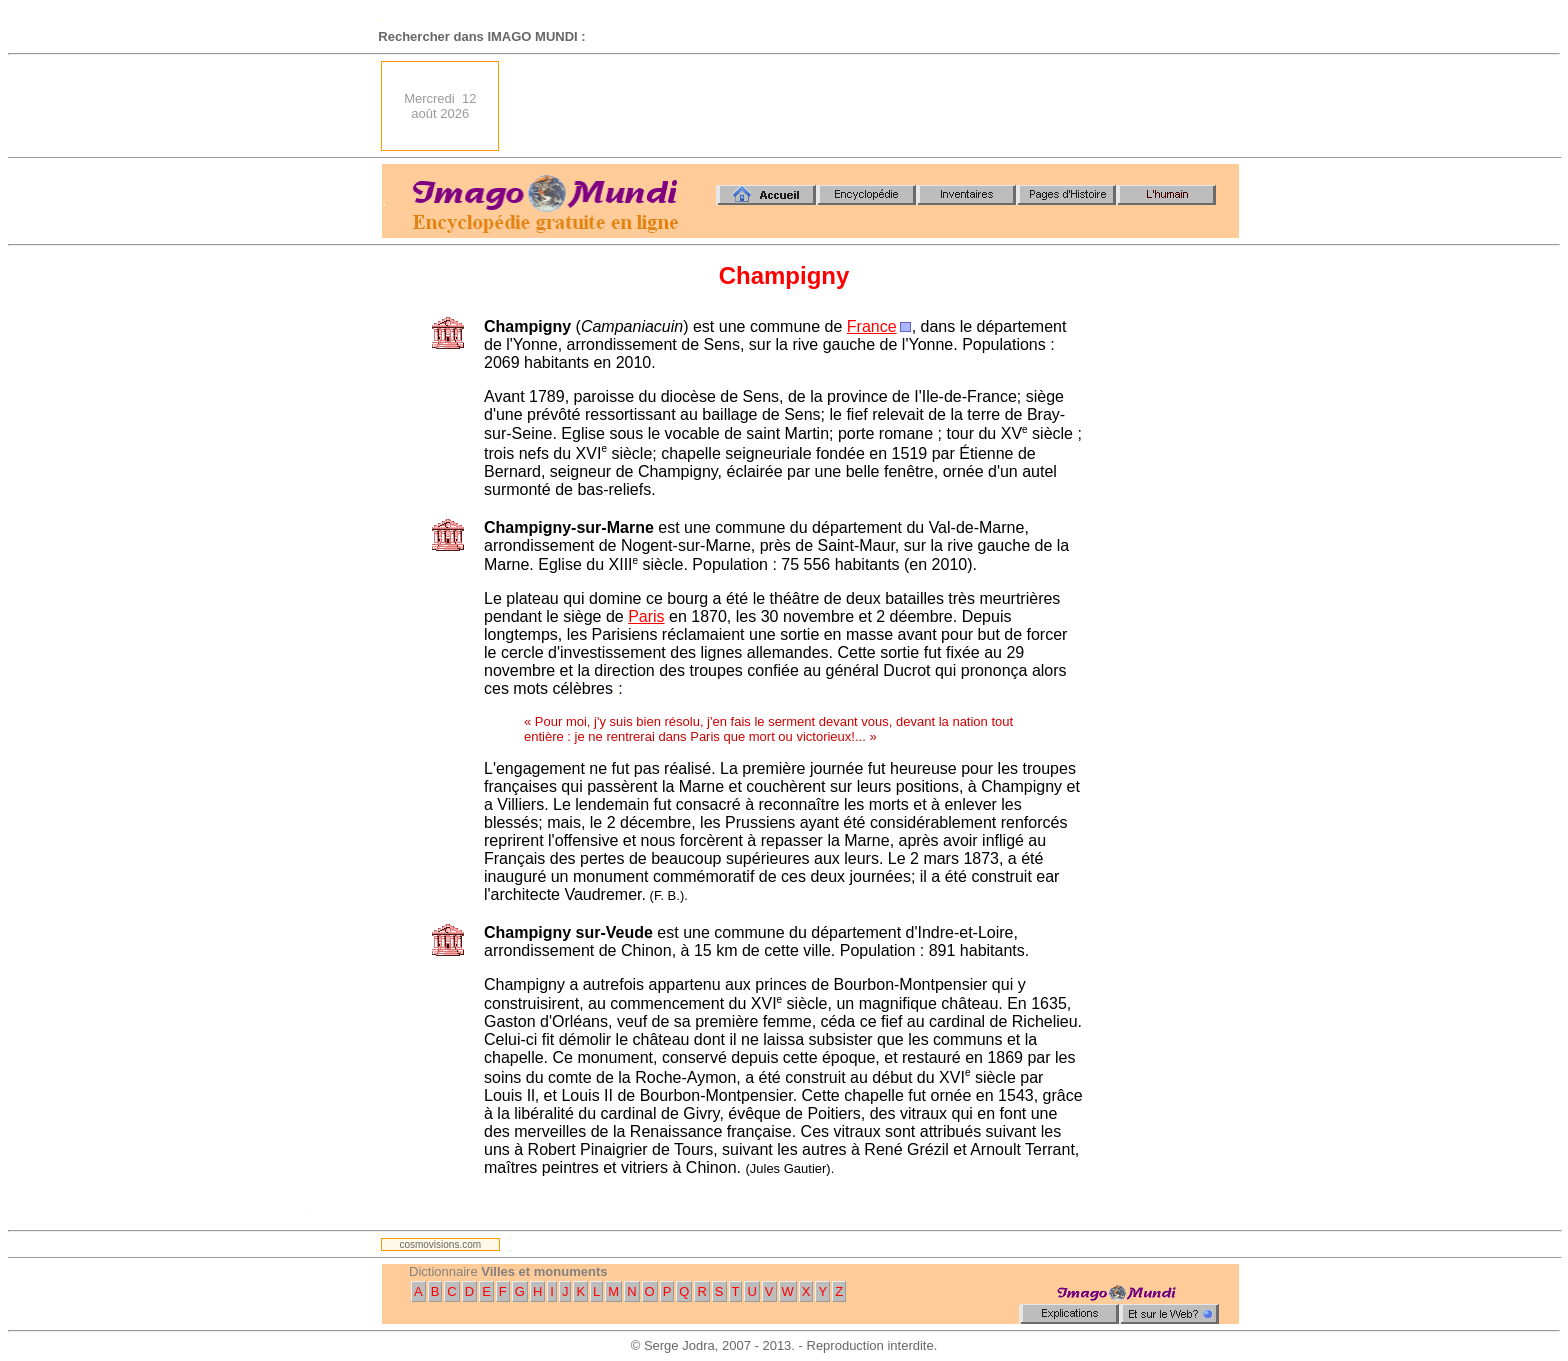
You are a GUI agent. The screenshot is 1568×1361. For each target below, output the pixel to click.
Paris (646, 616)
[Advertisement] (875, 106)
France (872, 326)
